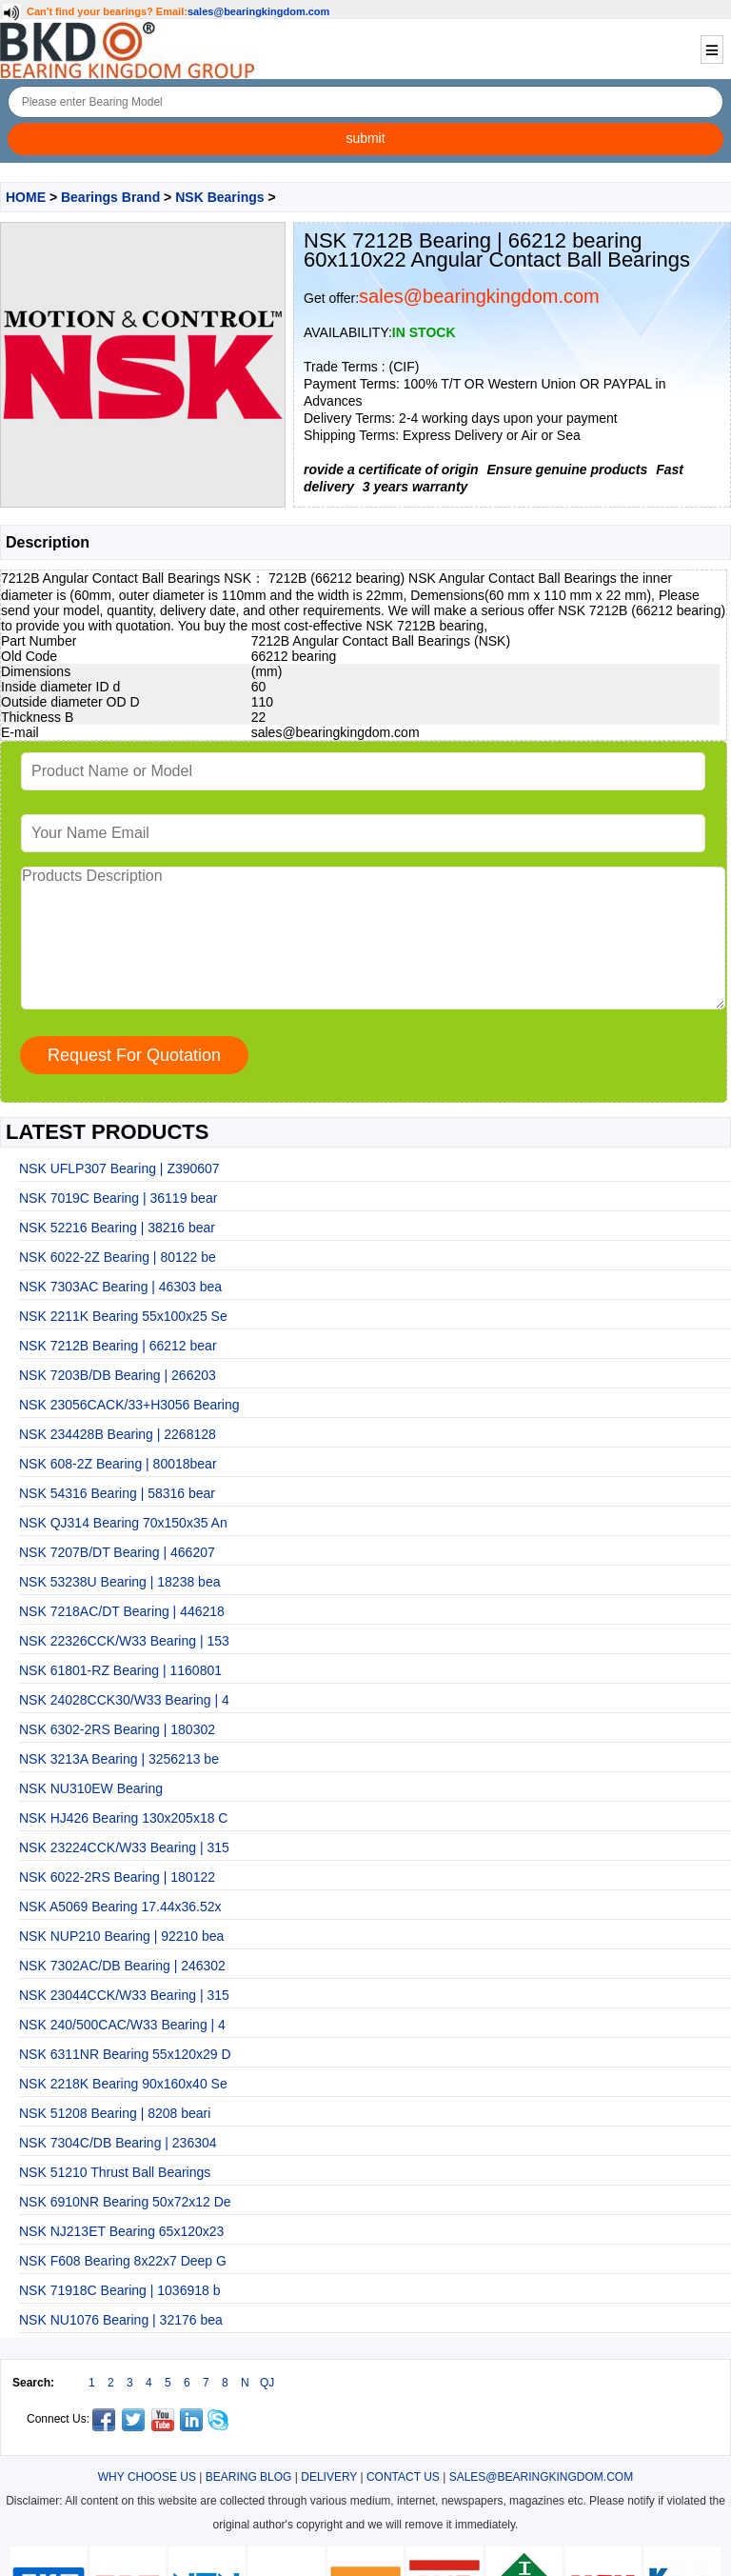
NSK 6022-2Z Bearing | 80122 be (117, 1257)
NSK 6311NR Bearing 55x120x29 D (125, 2054)
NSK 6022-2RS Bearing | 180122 (117, 1877)
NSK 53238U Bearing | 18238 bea (119, 1581)
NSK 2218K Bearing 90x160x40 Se (123, 2083)
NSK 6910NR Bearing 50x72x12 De (125, 2201)
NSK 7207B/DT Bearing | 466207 (117, 1552)
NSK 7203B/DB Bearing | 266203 (117, 1375)
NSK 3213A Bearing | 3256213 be (119, 1759)
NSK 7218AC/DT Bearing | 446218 (122, 1611)
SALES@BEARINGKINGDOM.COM (541, 2477)
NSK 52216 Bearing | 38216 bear (117, 1227)
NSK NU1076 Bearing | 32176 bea (121, 2319)
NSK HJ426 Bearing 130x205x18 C (123, 1818)
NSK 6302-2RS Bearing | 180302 (117, 1729)
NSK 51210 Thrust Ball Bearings (114, 2172)
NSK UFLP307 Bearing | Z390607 (119, 1168)
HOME (26, 197)
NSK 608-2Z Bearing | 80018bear (118, 1463)
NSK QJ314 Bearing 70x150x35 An (123, 1522)
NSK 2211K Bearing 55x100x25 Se (123, 1316)
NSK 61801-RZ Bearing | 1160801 (120, 1670)
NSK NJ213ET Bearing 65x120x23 (121, 2231)
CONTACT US (403, 2477)
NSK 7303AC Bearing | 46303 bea (120, 1286)
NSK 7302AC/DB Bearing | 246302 (122, 1965)
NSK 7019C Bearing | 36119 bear (118, 1198)
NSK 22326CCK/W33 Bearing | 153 (124, 1640)
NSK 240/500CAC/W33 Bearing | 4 (122, 2024)
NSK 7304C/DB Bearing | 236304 (118, 2142)
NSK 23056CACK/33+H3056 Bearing (129, 1404)
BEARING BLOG (249, 2477)
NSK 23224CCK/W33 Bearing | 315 (124, 1847)
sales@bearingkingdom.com (259, 11)
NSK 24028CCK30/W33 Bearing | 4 (124, 1699)
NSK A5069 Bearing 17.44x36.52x (120, 1906)
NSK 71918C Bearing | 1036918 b (119, 2290)
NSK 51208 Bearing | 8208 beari (114, 2113)
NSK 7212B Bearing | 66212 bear (118, 1345)
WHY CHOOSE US (147, 2477)
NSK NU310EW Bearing (91, 1788)
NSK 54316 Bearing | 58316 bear (117, 1493)
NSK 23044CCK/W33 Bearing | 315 (124, 1995)
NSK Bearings (219, 197)
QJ (267, 2382)
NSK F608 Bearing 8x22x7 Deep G (123, 2260)
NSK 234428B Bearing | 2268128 (117, 1434)
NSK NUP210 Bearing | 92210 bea (121, 1936)
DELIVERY (329, 2477)
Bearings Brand (110, 197)
